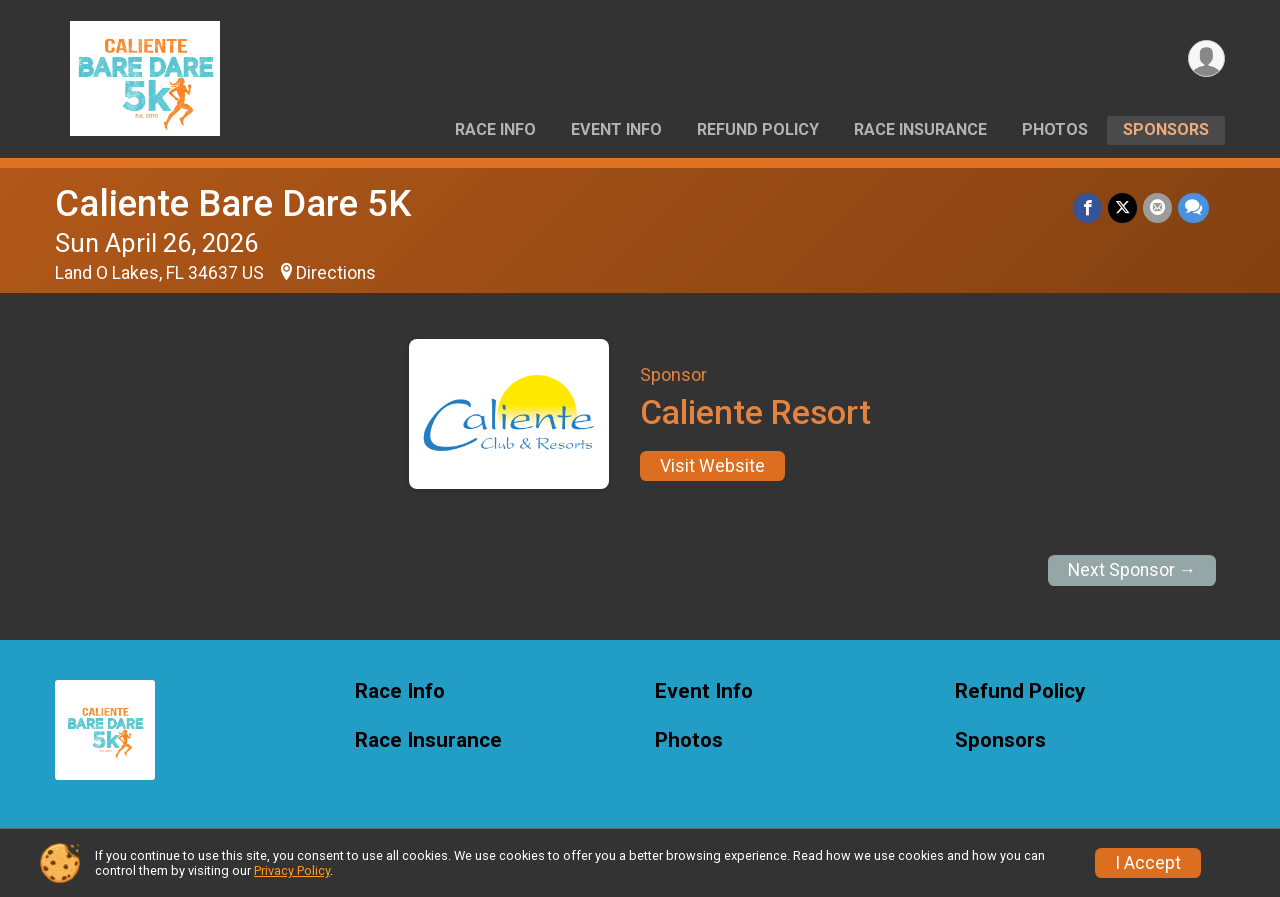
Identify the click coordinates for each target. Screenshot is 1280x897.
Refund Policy (758, 129)
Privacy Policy (292, 870)
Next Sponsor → (1132, 570)
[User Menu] (1206, 58)
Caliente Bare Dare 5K (233, 203)
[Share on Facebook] (1087, 207)
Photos (1055, 129)
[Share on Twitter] (1122, 207)
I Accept (1148, 863)
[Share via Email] (1157, 207)
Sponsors (1166, 129)
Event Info (616, 129)
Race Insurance (920, 129)
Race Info (495, 129)
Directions (336, 273)
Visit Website (712, 466)
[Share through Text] (1193, 207)
